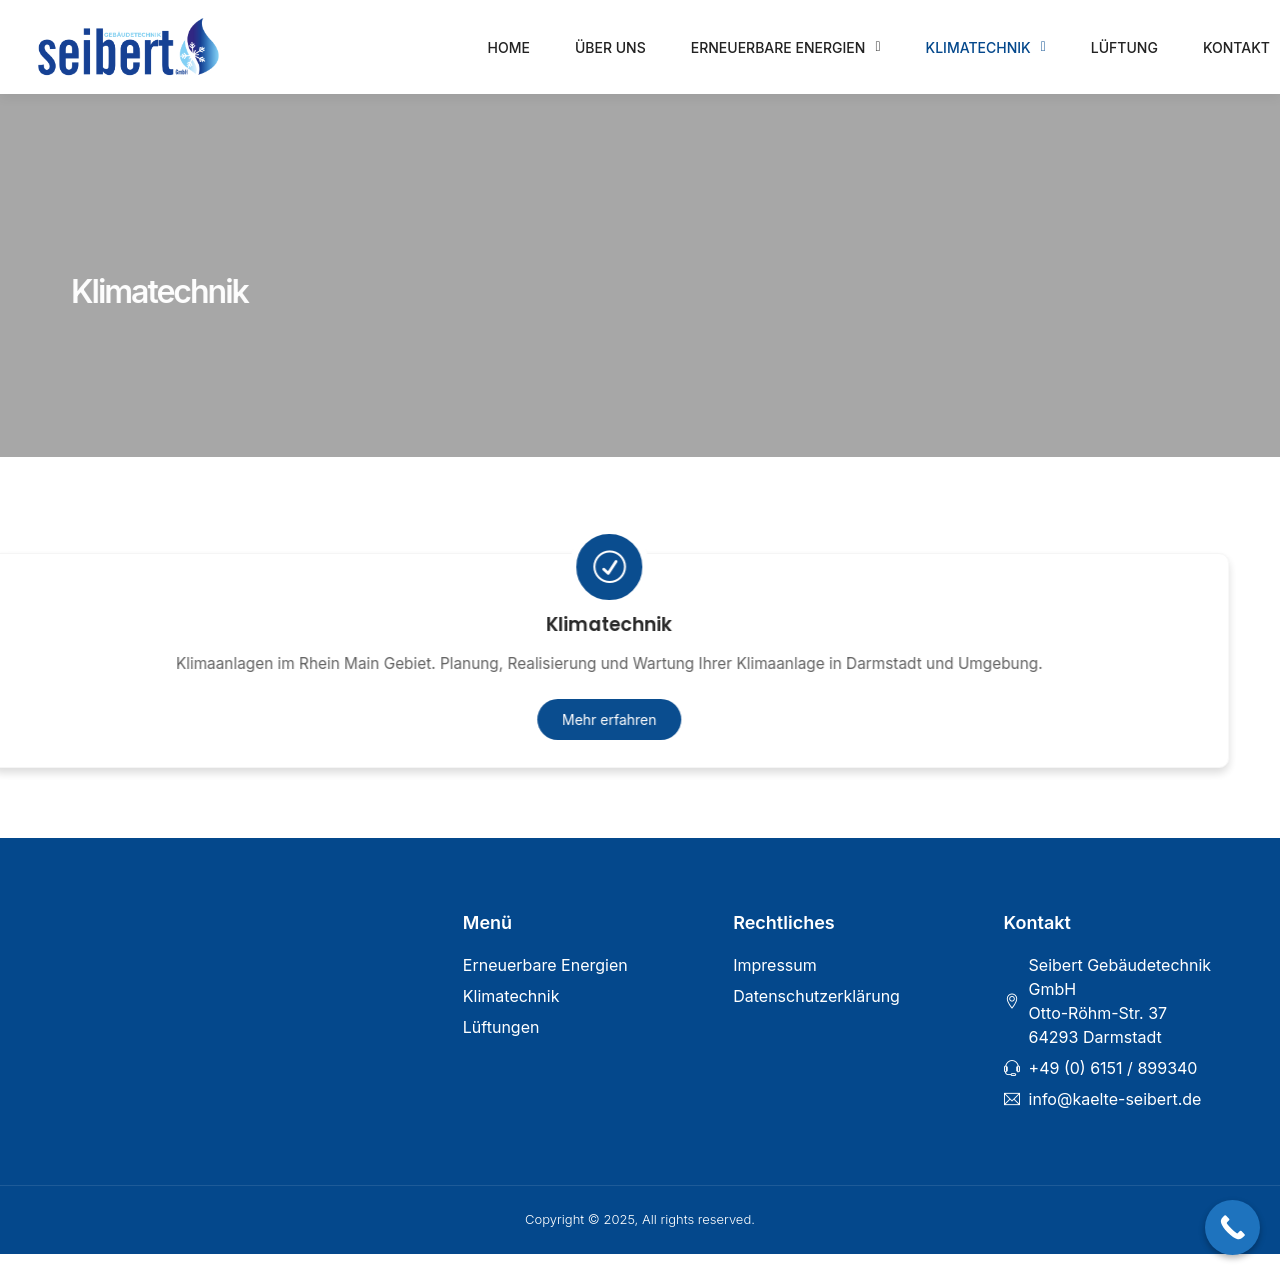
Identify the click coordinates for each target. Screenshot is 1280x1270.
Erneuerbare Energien (786, 47)
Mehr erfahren (506, 732)
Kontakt (1236, 47)
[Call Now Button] (1232, 1227)
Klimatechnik (986, 47)
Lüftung (1124, 47)
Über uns (610, 47)
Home (509, 47)
